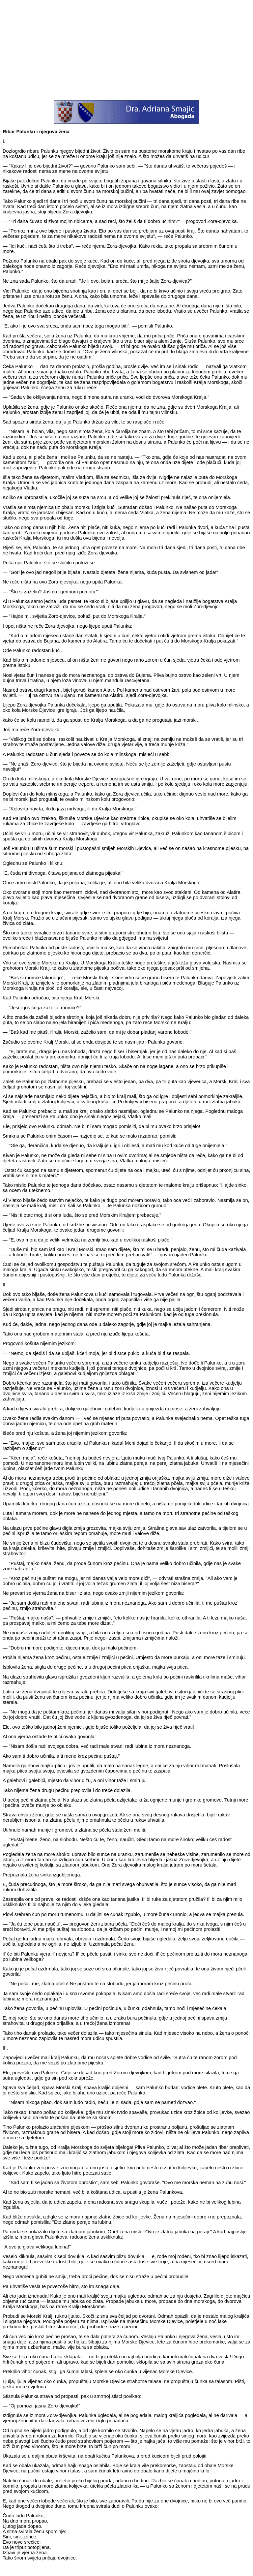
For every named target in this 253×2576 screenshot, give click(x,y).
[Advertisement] (126, 49)
